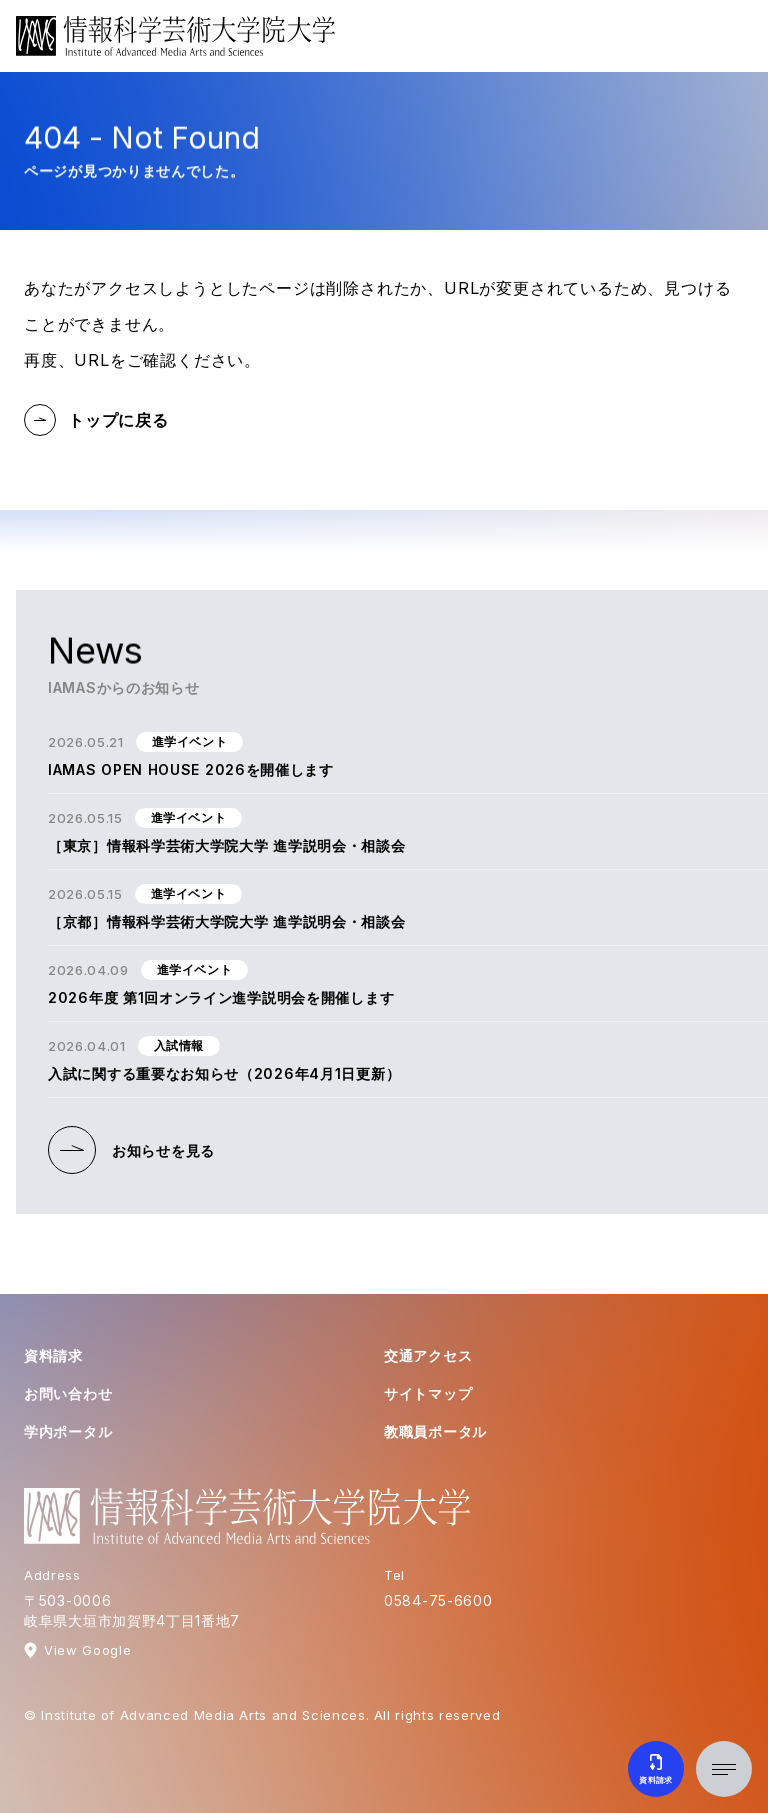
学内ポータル (68, 1431)
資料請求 (53, 1355)
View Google (87, 1650)
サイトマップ (428, 1393)
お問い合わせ (68, 1393)
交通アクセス (428, 1355)
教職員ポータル (435, 1431)
